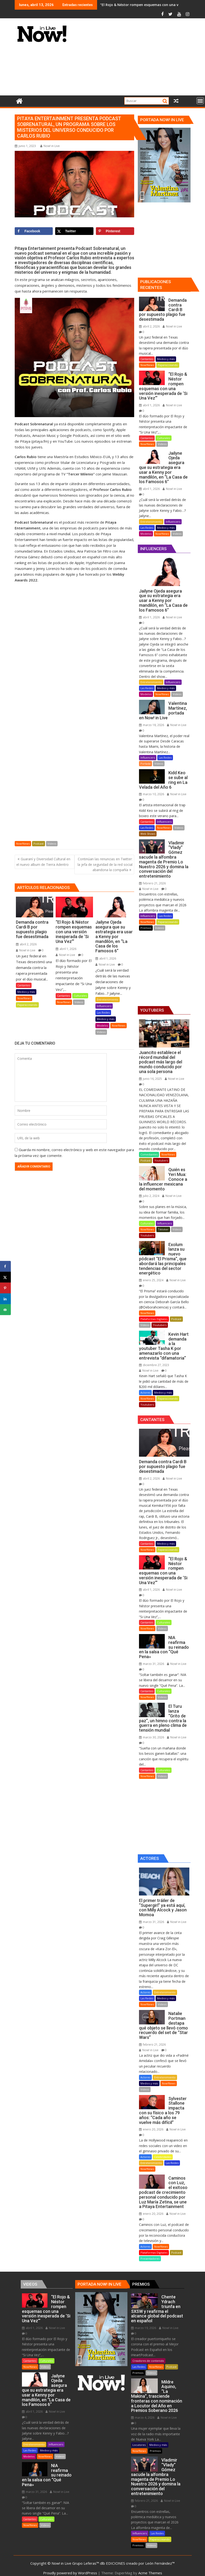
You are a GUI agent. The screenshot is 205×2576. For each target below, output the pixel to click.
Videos (51, 843)
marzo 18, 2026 (151, 725)
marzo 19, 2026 (143, 2323)
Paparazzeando (27, 1005)
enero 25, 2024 (151, 1280)
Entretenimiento (107, 999)
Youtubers (161, 1160)
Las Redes (103, 1012)
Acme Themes (150, 2568)
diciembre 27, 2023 (154, 1365)
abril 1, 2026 (66, 949)
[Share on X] (74, 231)
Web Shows (147, 833)
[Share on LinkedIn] (5, 1299)
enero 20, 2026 (151, 2125)
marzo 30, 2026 (151, 1732)
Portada (145, 763)
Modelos (102, 1025)
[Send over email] (5, 1309)
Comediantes (149, 1154)
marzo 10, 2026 (151, 794)
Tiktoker (163, 1229)
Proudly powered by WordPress (70, 2568)
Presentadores (149, 2254)
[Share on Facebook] (34, 231)
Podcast (38, 843)
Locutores (138, 2440)
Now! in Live (50, 146)
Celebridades (162, 2152)
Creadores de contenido (148, 2356)
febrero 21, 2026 (152, 883)
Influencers (104, 1006)
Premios (145, 928)
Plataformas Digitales (153, 1319)
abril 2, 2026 (26, 944)
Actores (145, 1392)
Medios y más (26, 992)
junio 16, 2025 (150, 1079)
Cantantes (23, 985)
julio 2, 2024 (149, 1196)
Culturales (80, 995)
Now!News (23, 843)
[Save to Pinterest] (115, 231)
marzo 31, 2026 (151, 1659)
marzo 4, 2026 (142, 2413)
